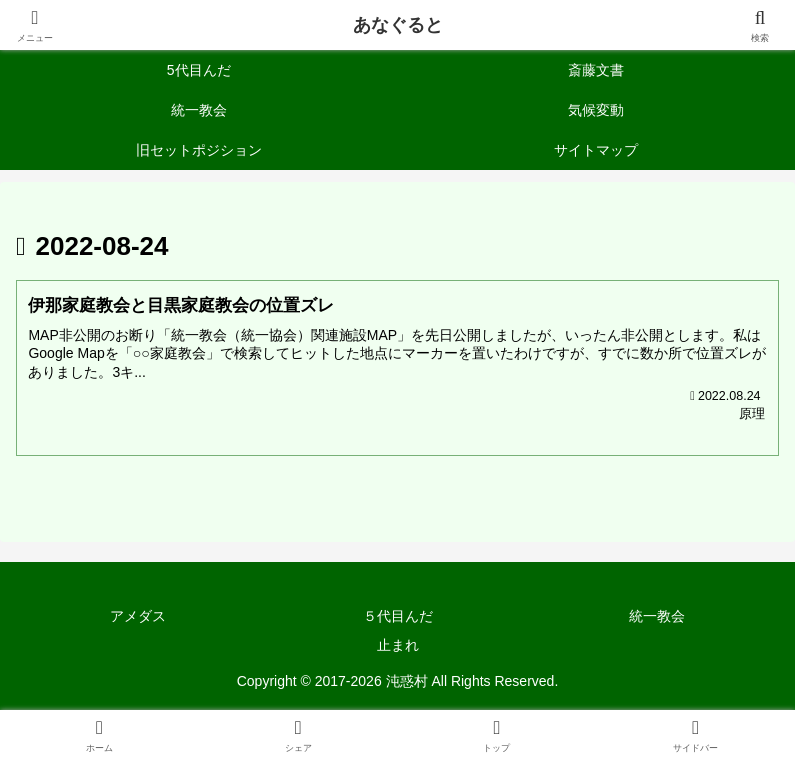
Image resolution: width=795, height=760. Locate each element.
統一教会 (657, 617)
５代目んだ (398, 617)
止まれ (398, 646)
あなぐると (398, 25)
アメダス (138, 617)
